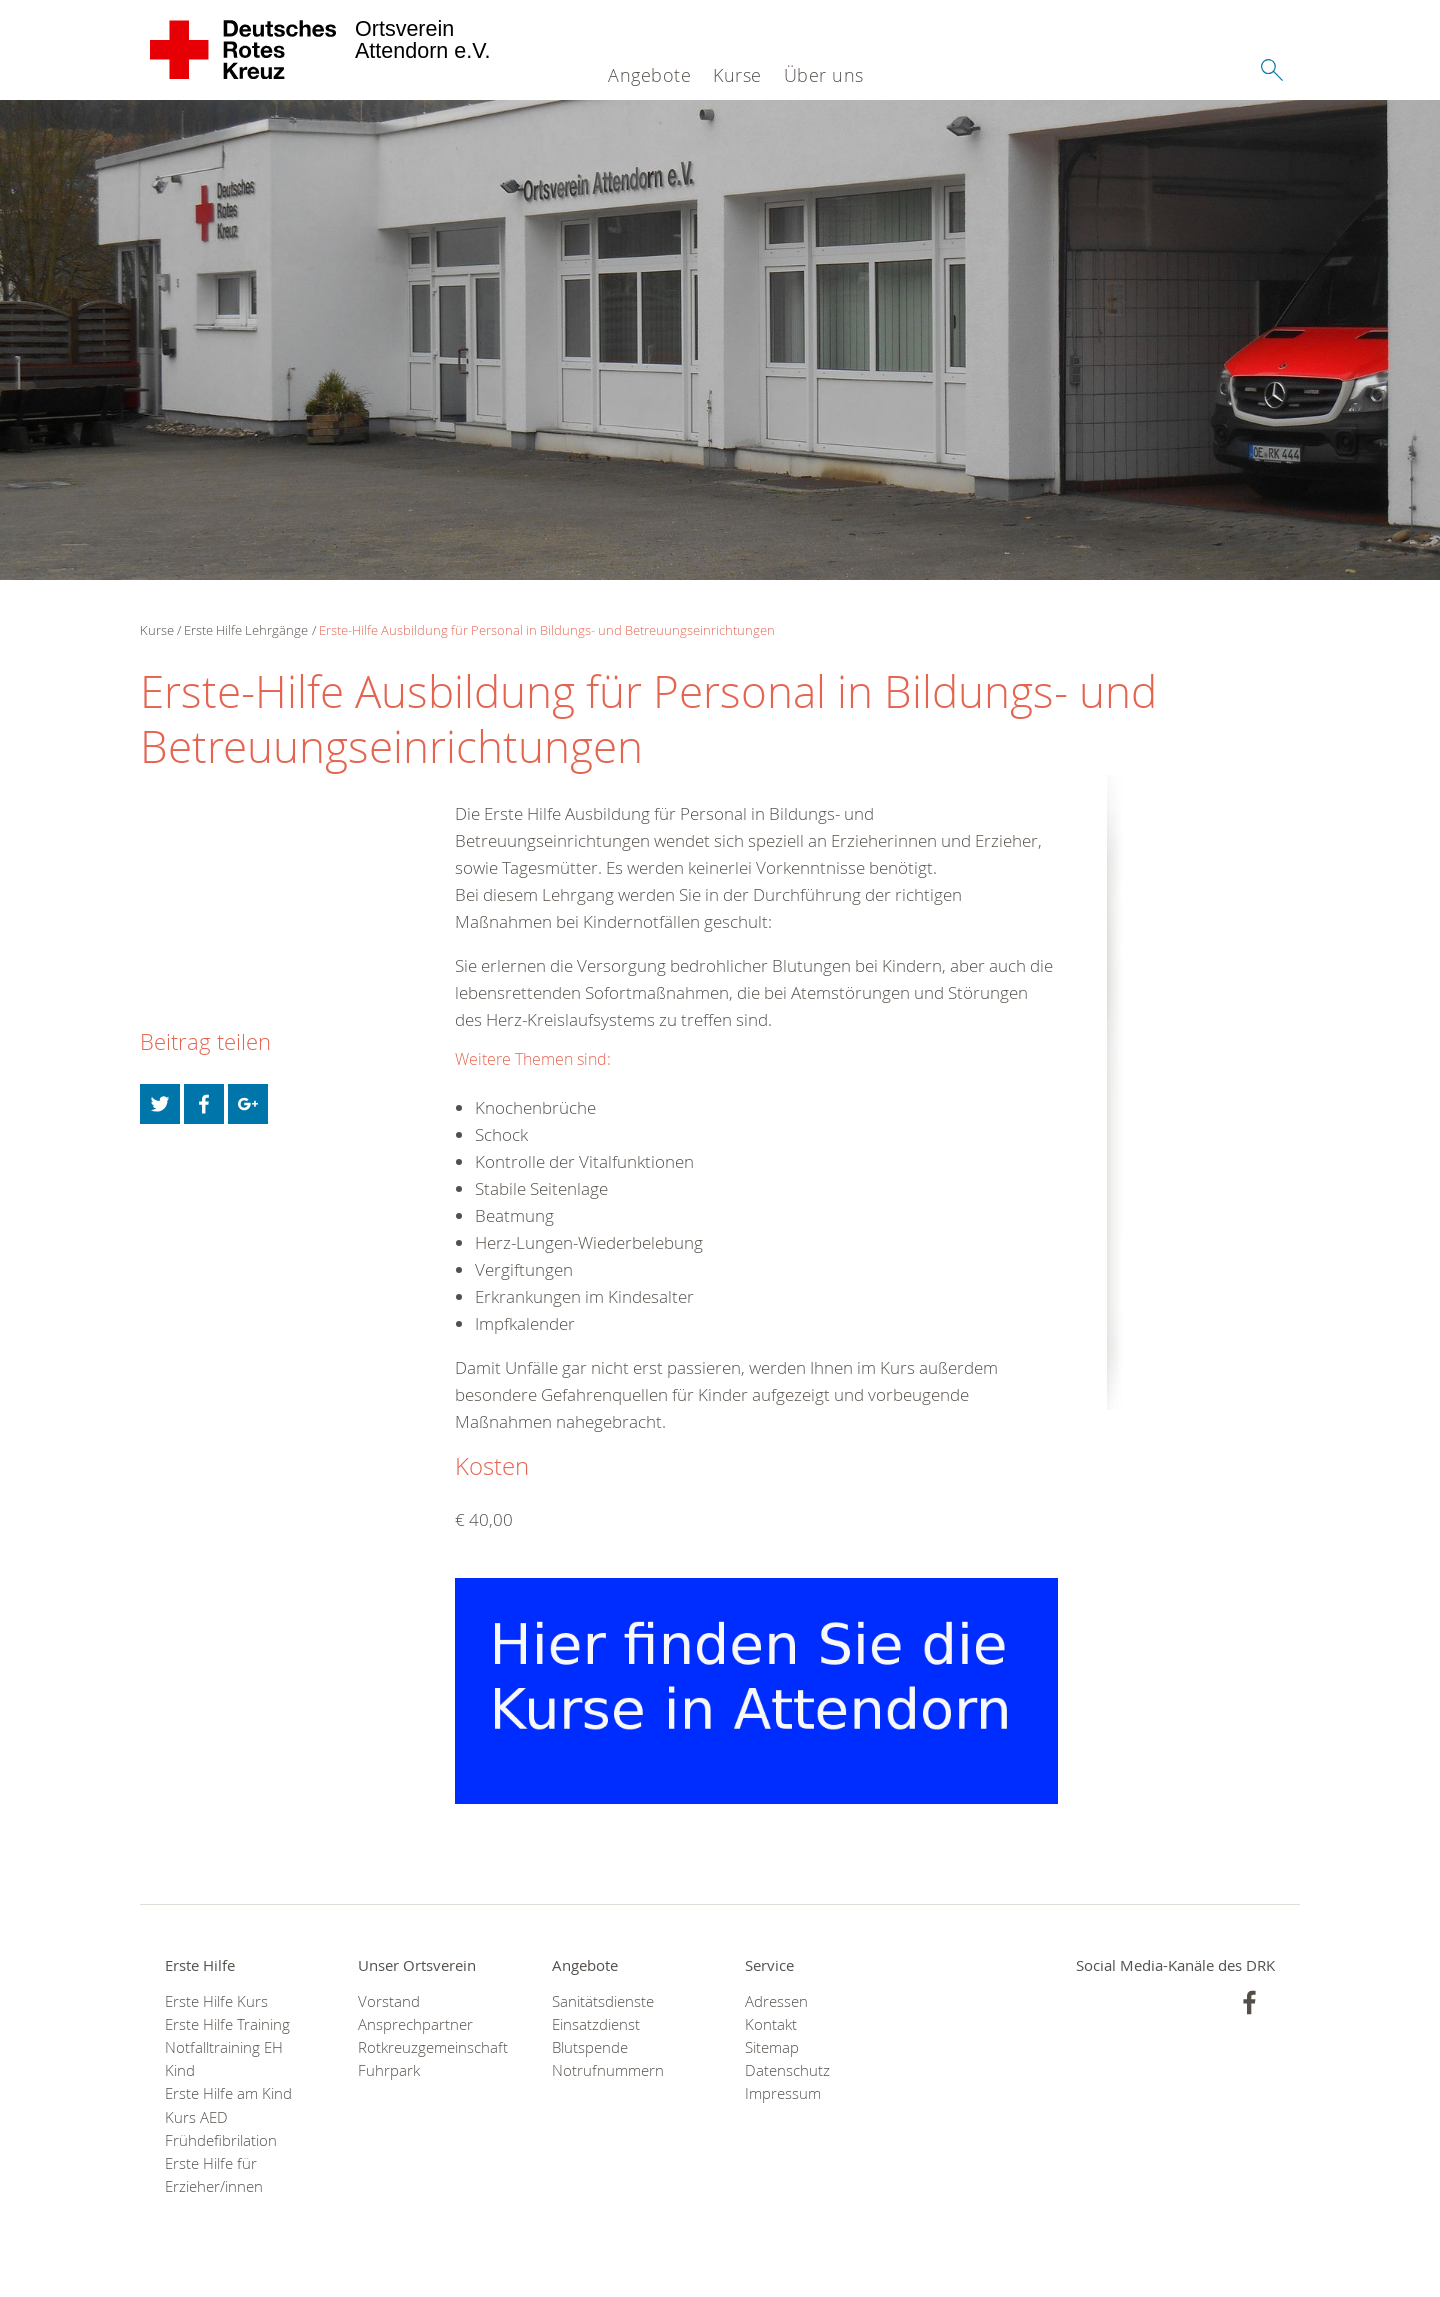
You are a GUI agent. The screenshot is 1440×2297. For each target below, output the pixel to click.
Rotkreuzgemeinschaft (429, 2047)
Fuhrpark (389, 2070)
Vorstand (389, 2001)
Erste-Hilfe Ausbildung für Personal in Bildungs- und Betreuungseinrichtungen (547, 630)
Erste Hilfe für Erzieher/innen (214, 2175)
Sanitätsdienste (603, 2001)
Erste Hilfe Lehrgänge (246, 630)
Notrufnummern (608, 2070)
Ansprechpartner (415, 2024)
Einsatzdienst (596, 2024)
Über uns (824, 75)
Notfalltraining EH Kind (224, 2059)
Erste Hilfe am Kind (228, 2093)
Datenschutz (787, 2070)
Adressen (776, 2001)
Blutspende (590, 2047)
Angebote (649, 75)
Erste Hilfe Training (227, 2024)
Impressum (783, 2093)
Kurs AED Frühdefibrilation (221, 2129)
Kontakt (771, 2024)
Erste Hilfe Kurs (216, 2001)
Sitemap (772, 2047)
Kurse (737, 75)
